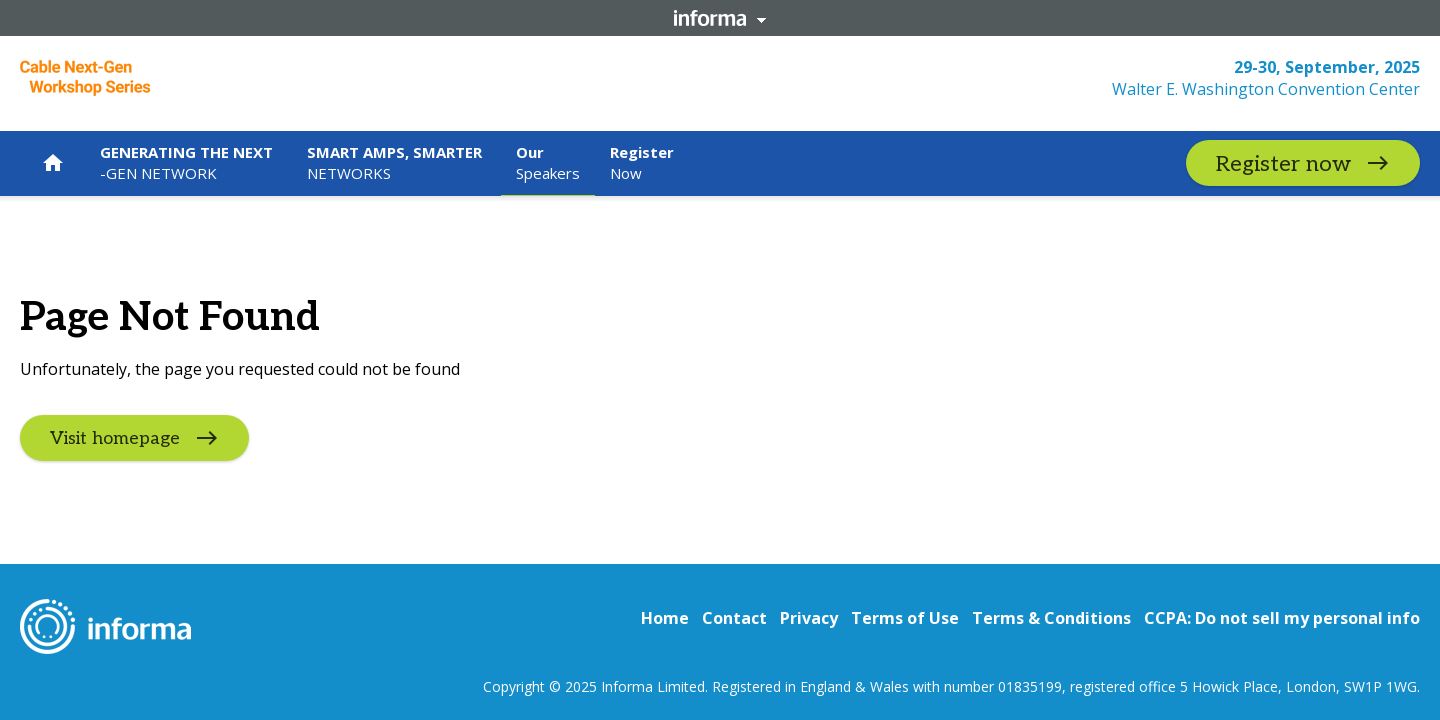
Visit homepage (115, 438)
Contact (734, 618)
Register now (1283, 164)
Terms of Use (905, 618)
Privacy (809, 618)
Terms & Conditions (1051, 618)
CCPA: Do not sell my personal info (1282, 618)
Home (665, 618)
